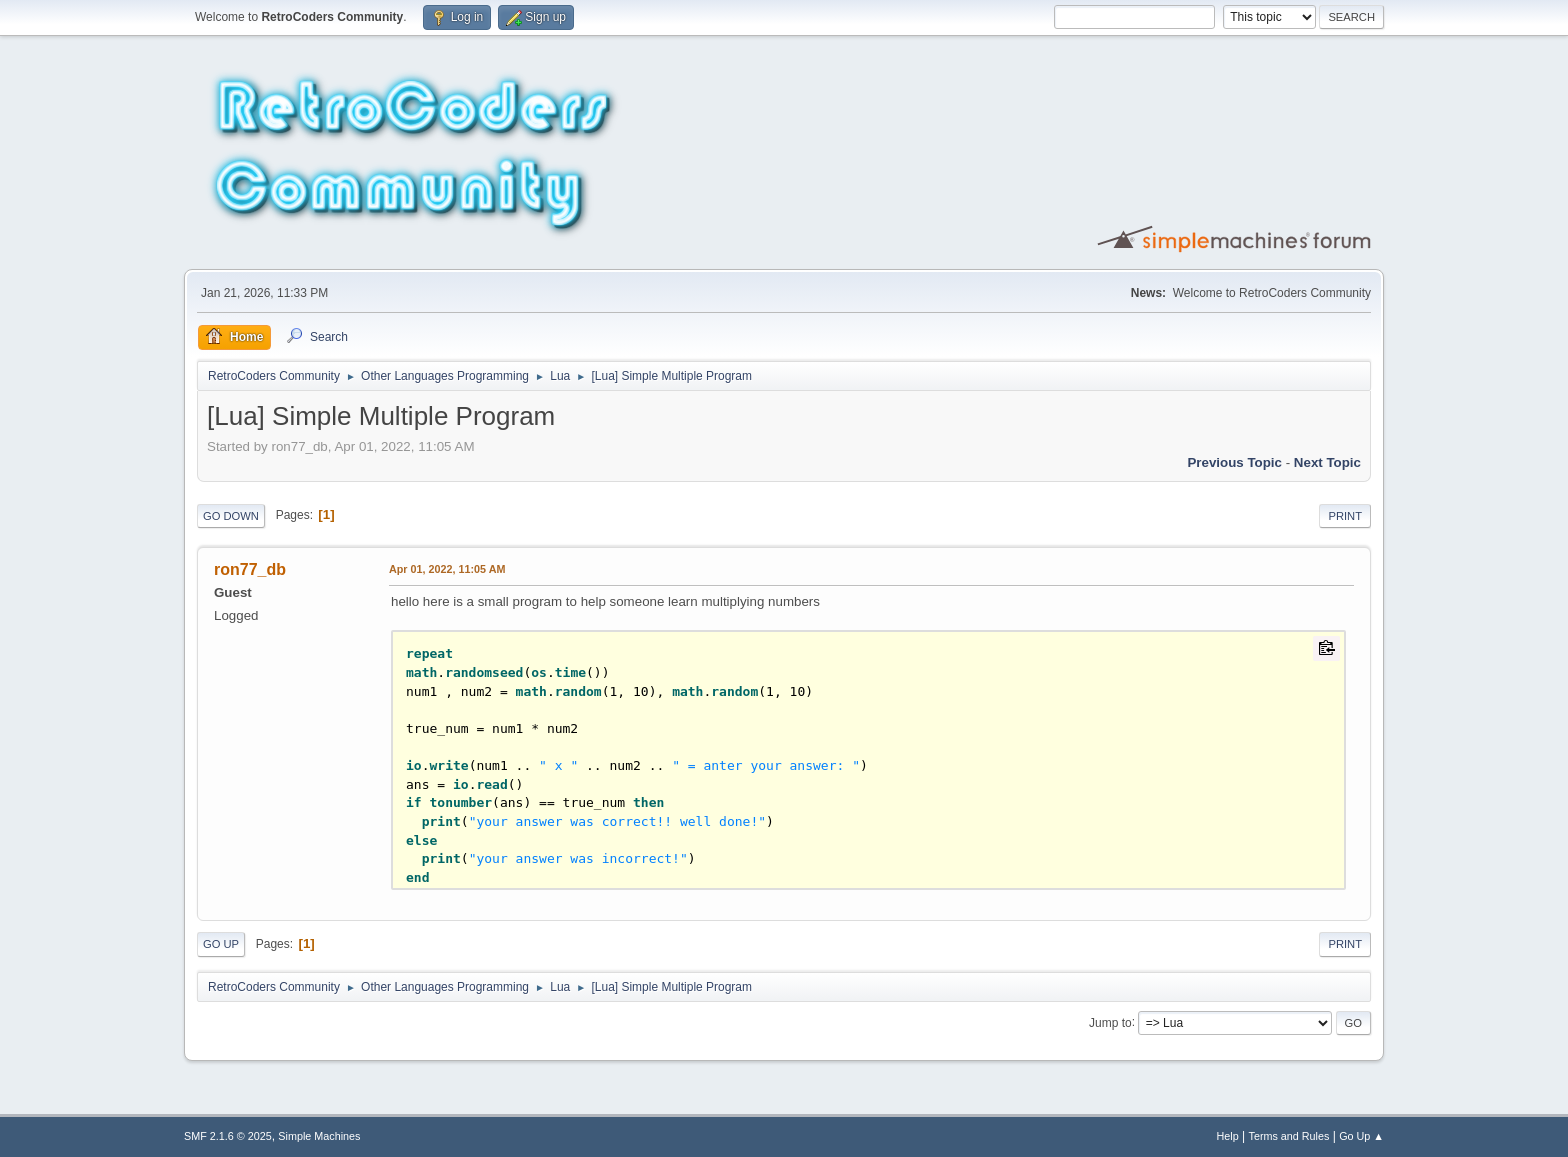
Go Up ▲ (1361, 1136)
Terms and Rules (1289, 1136)
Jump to (1110, 1022)
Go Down (231, 516)
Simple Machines (319, 1136)
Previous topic (1234, 462)
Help (1228, 1136)
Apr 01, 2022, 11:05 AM (447, 569)
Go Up (221, 944)
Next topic (1327, 462)
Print (1345, 516)
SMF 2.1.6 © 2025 (228, 1136)
